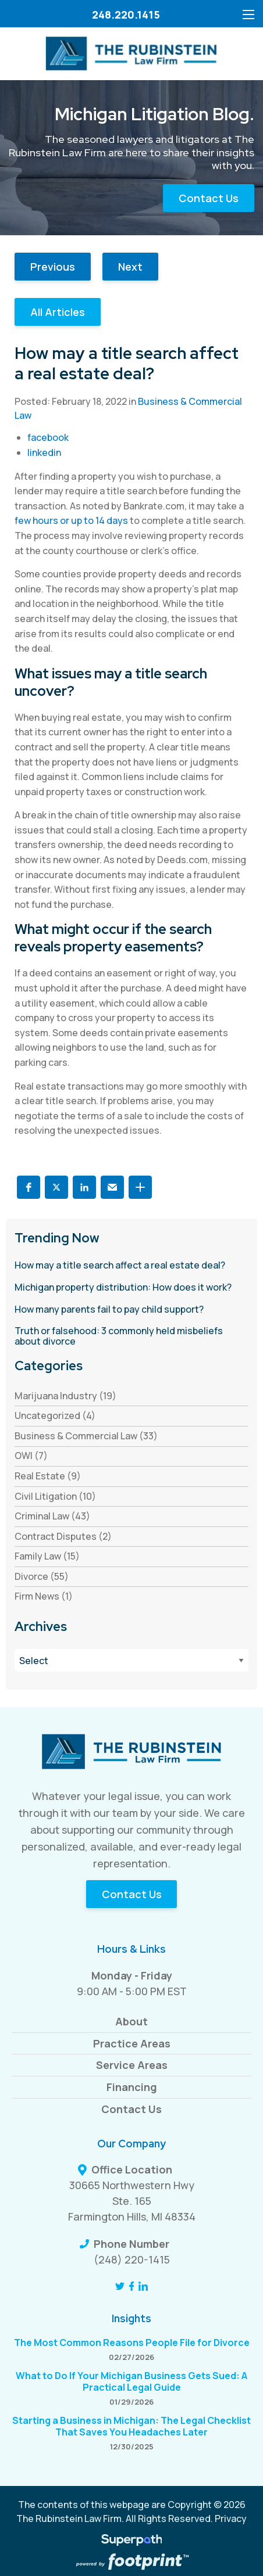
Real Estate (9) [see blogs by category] (48, 1476)
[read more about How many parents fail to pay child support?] (131, 1310)
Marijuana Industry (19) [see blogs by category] (65, 1395)
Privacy (231, 2518)
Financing (131, 2087)
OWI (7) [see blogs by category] (31, 1455)
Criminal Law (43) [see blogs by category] (52, 1516)
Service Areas (132, 2065)
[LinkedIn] (143, 2286)
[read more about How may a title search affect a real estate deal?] (131, 1265)
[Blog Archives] (131, 1660)
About (131, 2021)
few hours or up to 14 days (71, 520)
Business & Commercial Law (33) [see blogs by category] (86, 1435)
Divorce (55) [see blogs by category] (42, 1576)
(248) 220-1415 (132, 2259)
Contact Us (209, 198)
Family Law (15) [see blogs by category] (47, 1556)
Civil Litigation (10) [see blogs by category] (55, 1496)
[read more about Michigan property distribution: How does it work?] (131, 1287)
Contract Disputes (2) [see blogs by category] (63, 1536)
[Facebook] (132, 2286)
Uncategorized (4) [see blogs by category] (55, 1415)
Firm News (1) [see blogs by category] (44, 1596)
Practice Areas (131, 2043)
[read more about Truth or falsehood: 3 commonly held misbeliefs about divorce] (131, 1336)
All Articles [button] (57, 312)
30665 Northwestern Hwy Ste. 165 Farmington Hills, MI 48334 (132, 2200)
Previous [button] (52, 267)
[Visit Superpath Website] (131, 2541)
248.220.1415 (126, 14)
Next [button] (130, 267)
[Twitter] (120, 2286)
